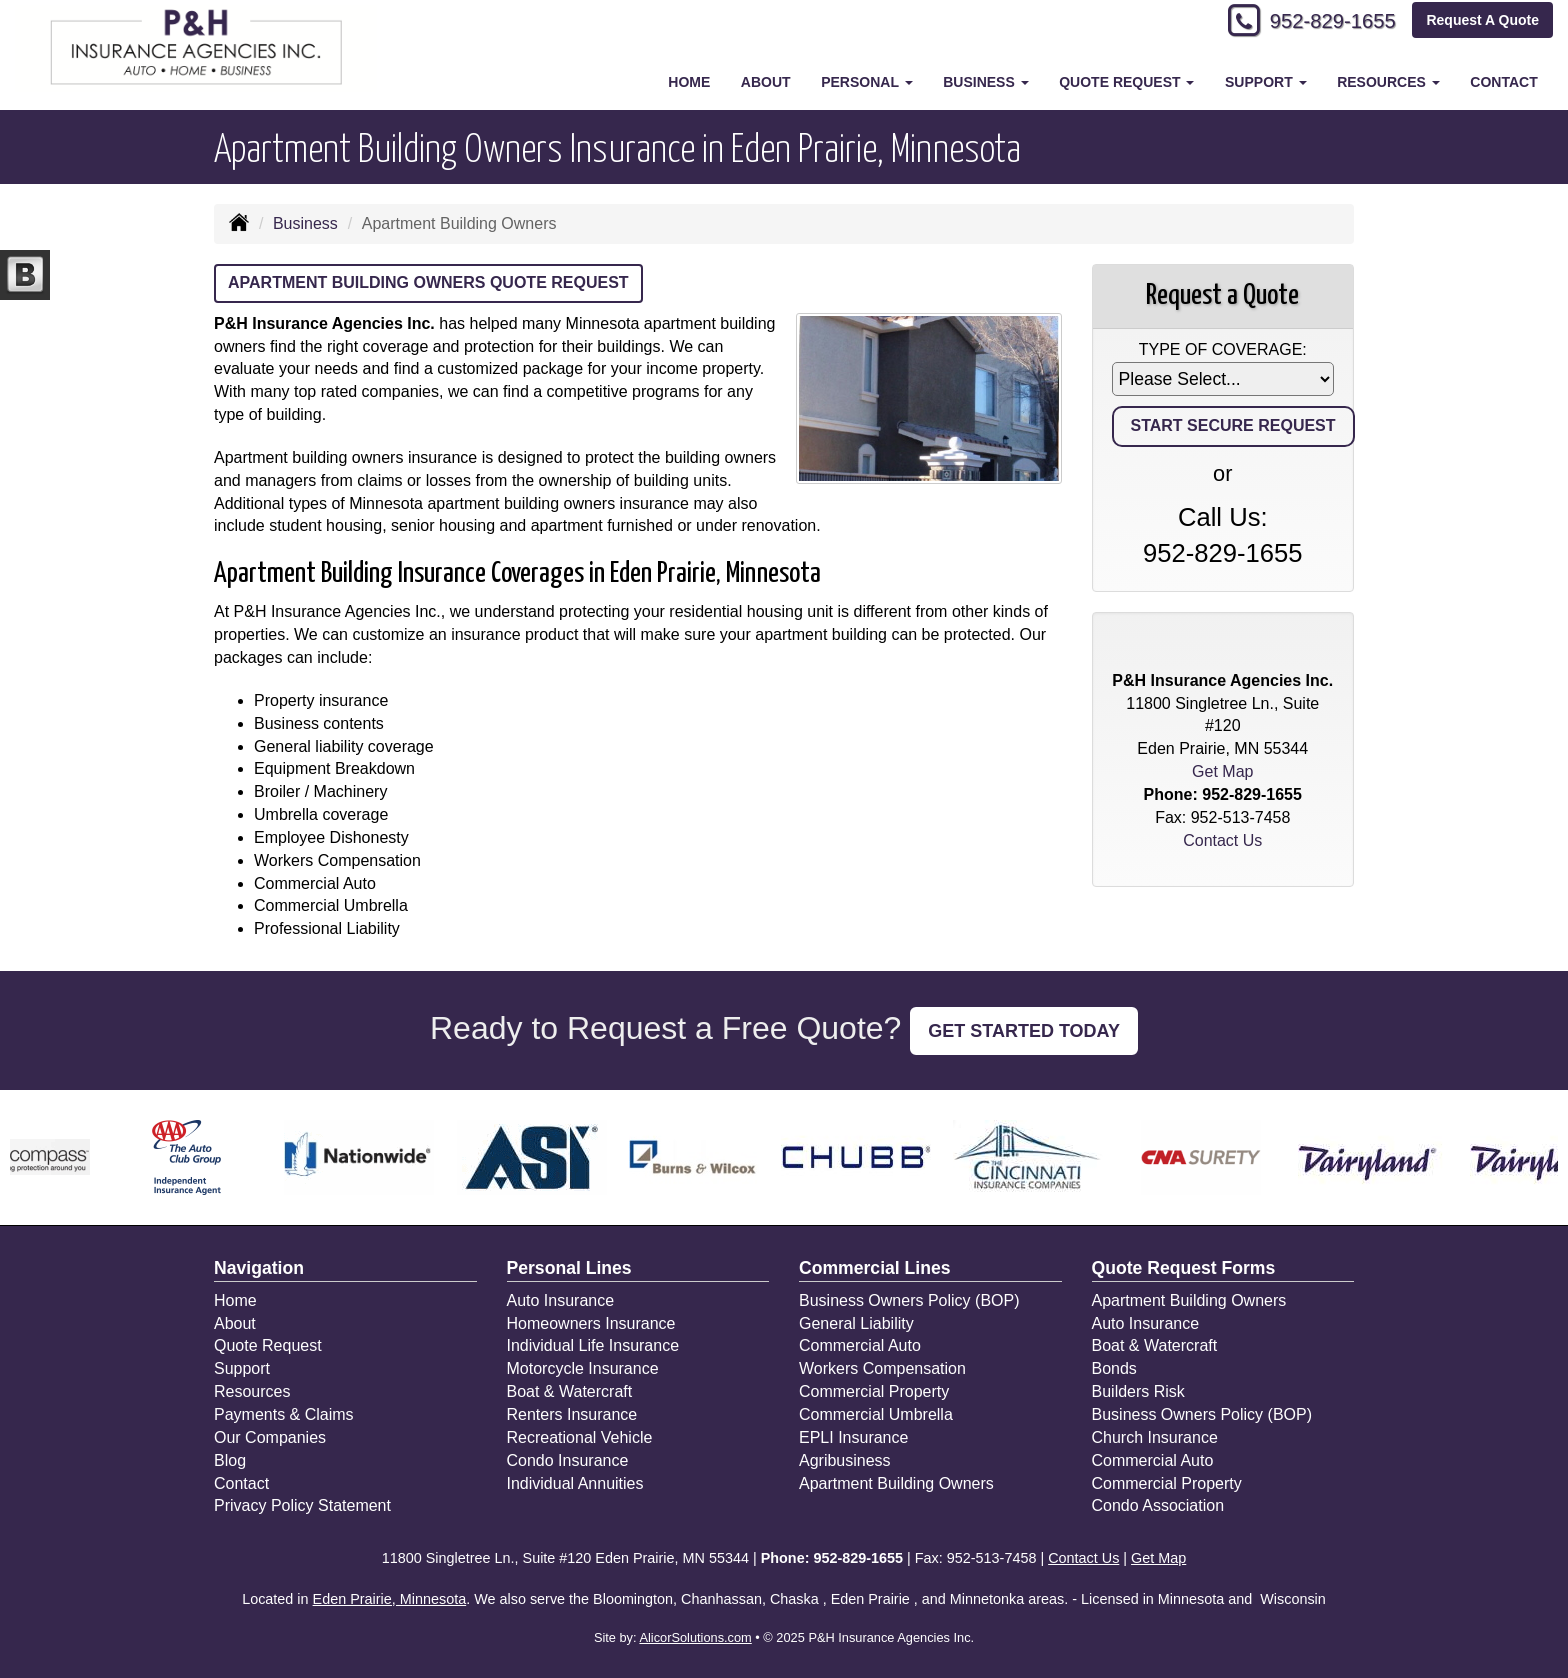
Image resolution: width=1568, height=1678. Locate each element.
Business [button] (985, 82)
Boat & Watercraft (570, 1391)
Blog (230, 1460)
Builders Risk (1138, 1391)
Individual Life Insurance (593, 1345)
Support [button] (1266, 82)
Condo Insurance (568, 1460)
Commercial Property (874, 1391)
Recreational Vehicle (580, 1437)
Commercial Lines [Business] (875, 1268)
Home (689, 82)
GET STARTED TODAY (1024, 1031)
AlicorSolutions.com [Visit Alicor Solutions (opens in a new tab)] (695, 1637)
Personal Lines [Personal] (569, 1268)
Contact (1503, 82)
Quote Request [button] (1126, 82)
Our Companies (270, 1437)
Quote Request (268, 1345)
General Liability (856, 1323)
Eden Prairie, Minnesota (390, 1599)
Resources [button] (1388, 82)
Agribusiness (845, 1460)
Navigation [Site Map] (259, 1268)
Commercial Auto (860, 1345)
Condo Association (1158, 1505)
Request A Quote (1482, 22)
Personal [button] (866, 82)
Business (305, 223)
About (766, 82)
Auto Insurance (561, 1300)
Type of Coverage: (1223, 349)
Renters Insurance (572, 1414)
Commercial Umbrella (876, 1414)
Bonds (1114, 1368)
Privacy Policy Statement (302, 1505)
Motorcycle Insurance (583, 1368)
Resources (252, 1391)
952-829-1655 (1323, 22)
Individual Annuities (575, 1483)
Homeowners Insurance (591, 1323)
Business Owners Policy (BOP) (909, 1300)
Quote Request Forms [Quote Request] (1184, 1268)
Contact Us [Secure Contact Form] (1222, 840)
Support (242, 1368)
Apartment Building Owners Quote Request (428, 282)
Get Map (1222, 771)
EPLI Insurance (853, 1437)
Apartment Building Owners (896, 1483)
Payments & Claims (284, 1414)
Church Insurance (1155, 1437)
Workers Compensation (882, 1368)
